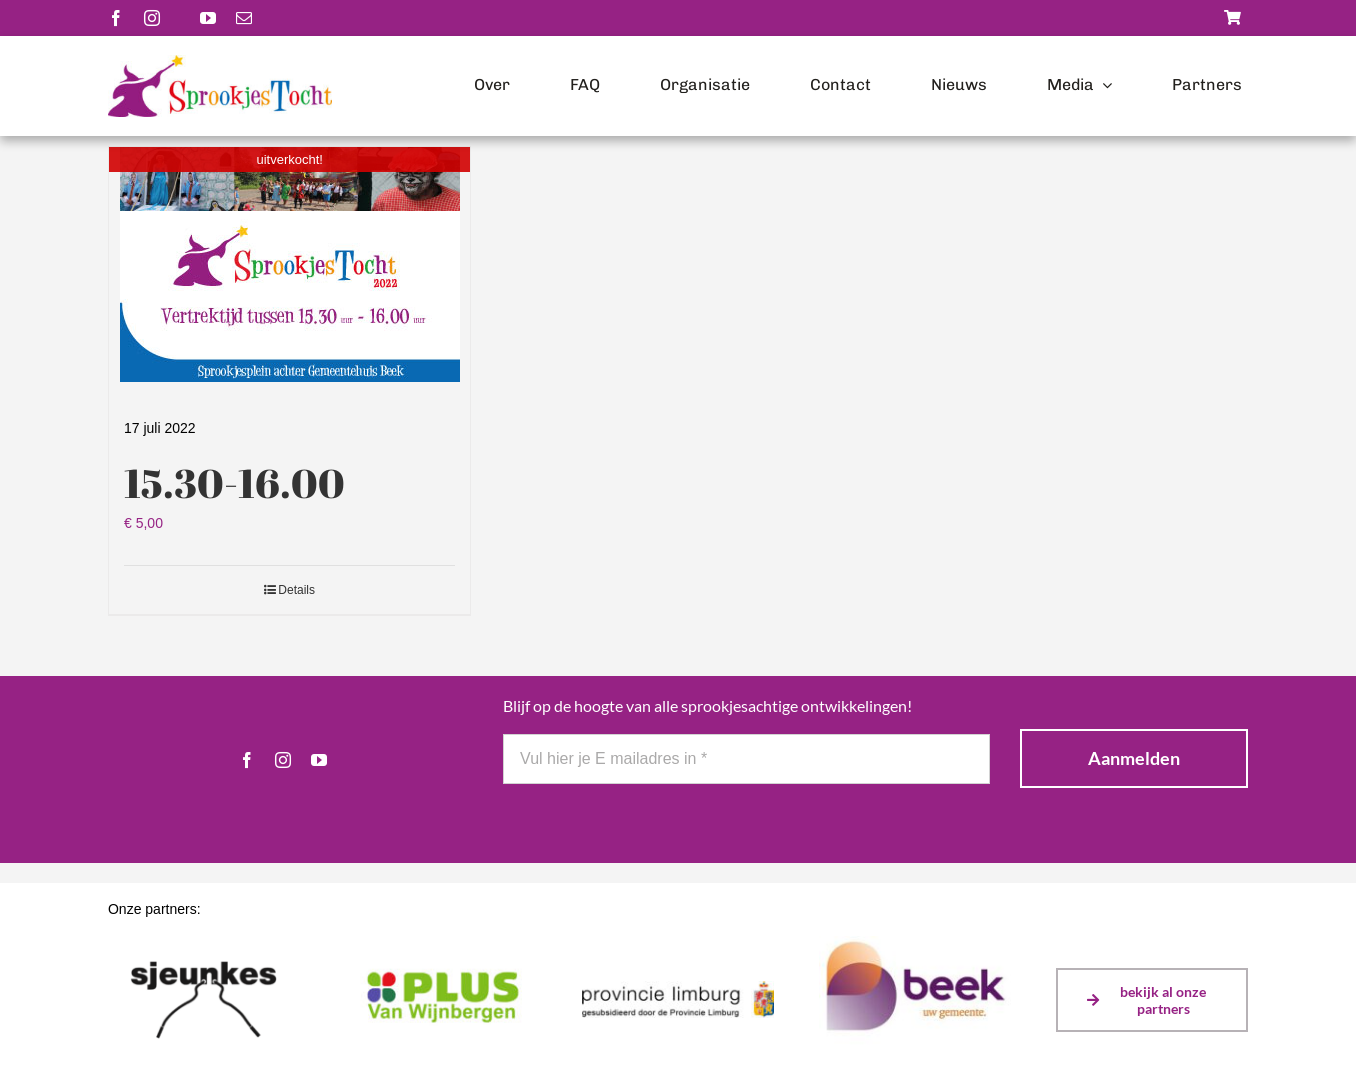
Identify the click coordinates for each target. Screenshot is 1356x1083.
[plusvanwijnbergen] (441, 968)
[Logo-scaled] (220, 62)
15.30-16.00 (234, 483)
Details (296, 590)
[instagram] (152, 18)
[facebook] (116, 18)
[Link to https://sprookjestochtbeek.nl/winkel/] (1232, 17)
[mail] (244, 18)
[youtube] (208, 18)
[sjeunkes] (204, 947)
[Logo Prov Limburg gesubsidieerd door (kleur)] (678, 988)
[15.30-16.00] (289, 264)
